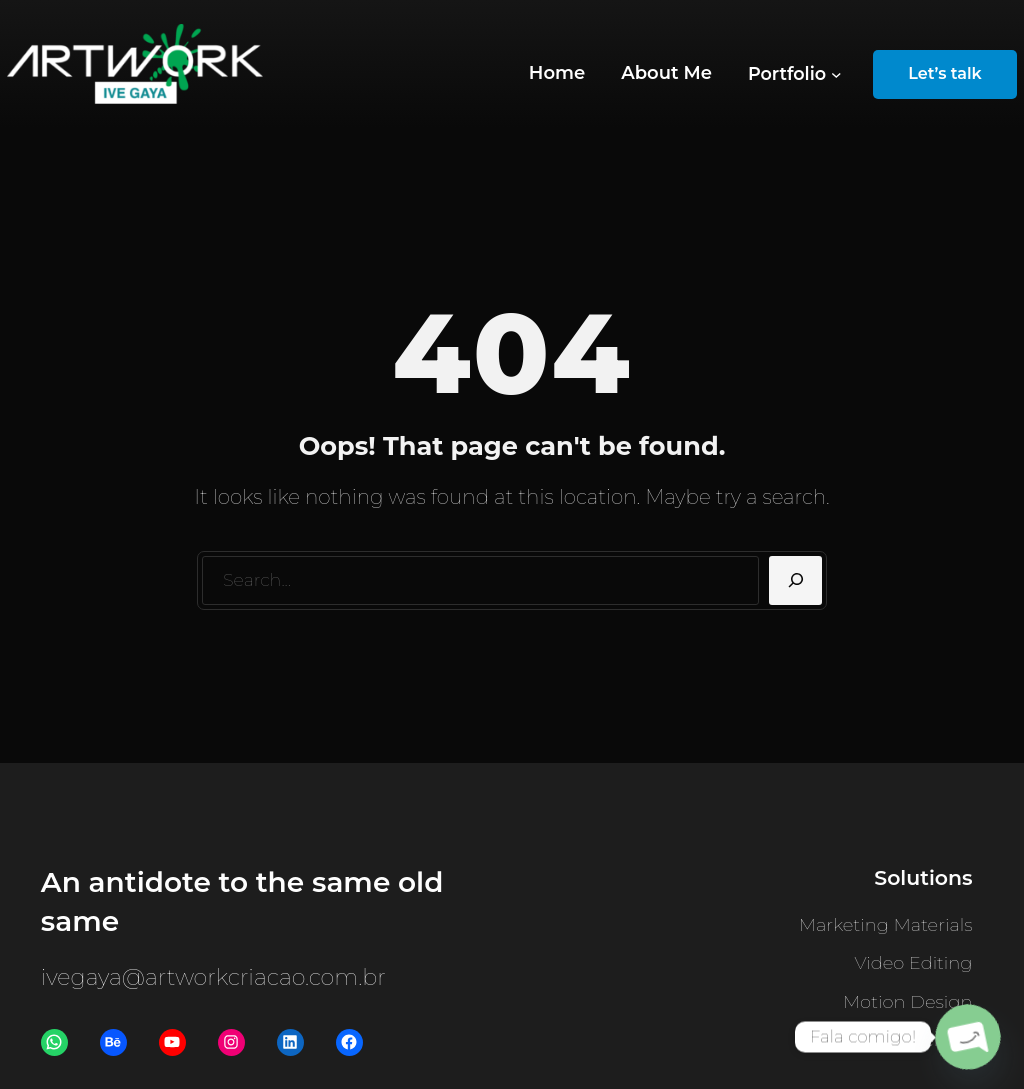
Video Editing (914, 963)
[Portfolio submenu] (794, 74)
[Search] (795, 581)
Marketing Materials (886, 925)
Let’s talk (945, 73)
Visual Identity (911, 1040)
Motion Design (908, 1002)
